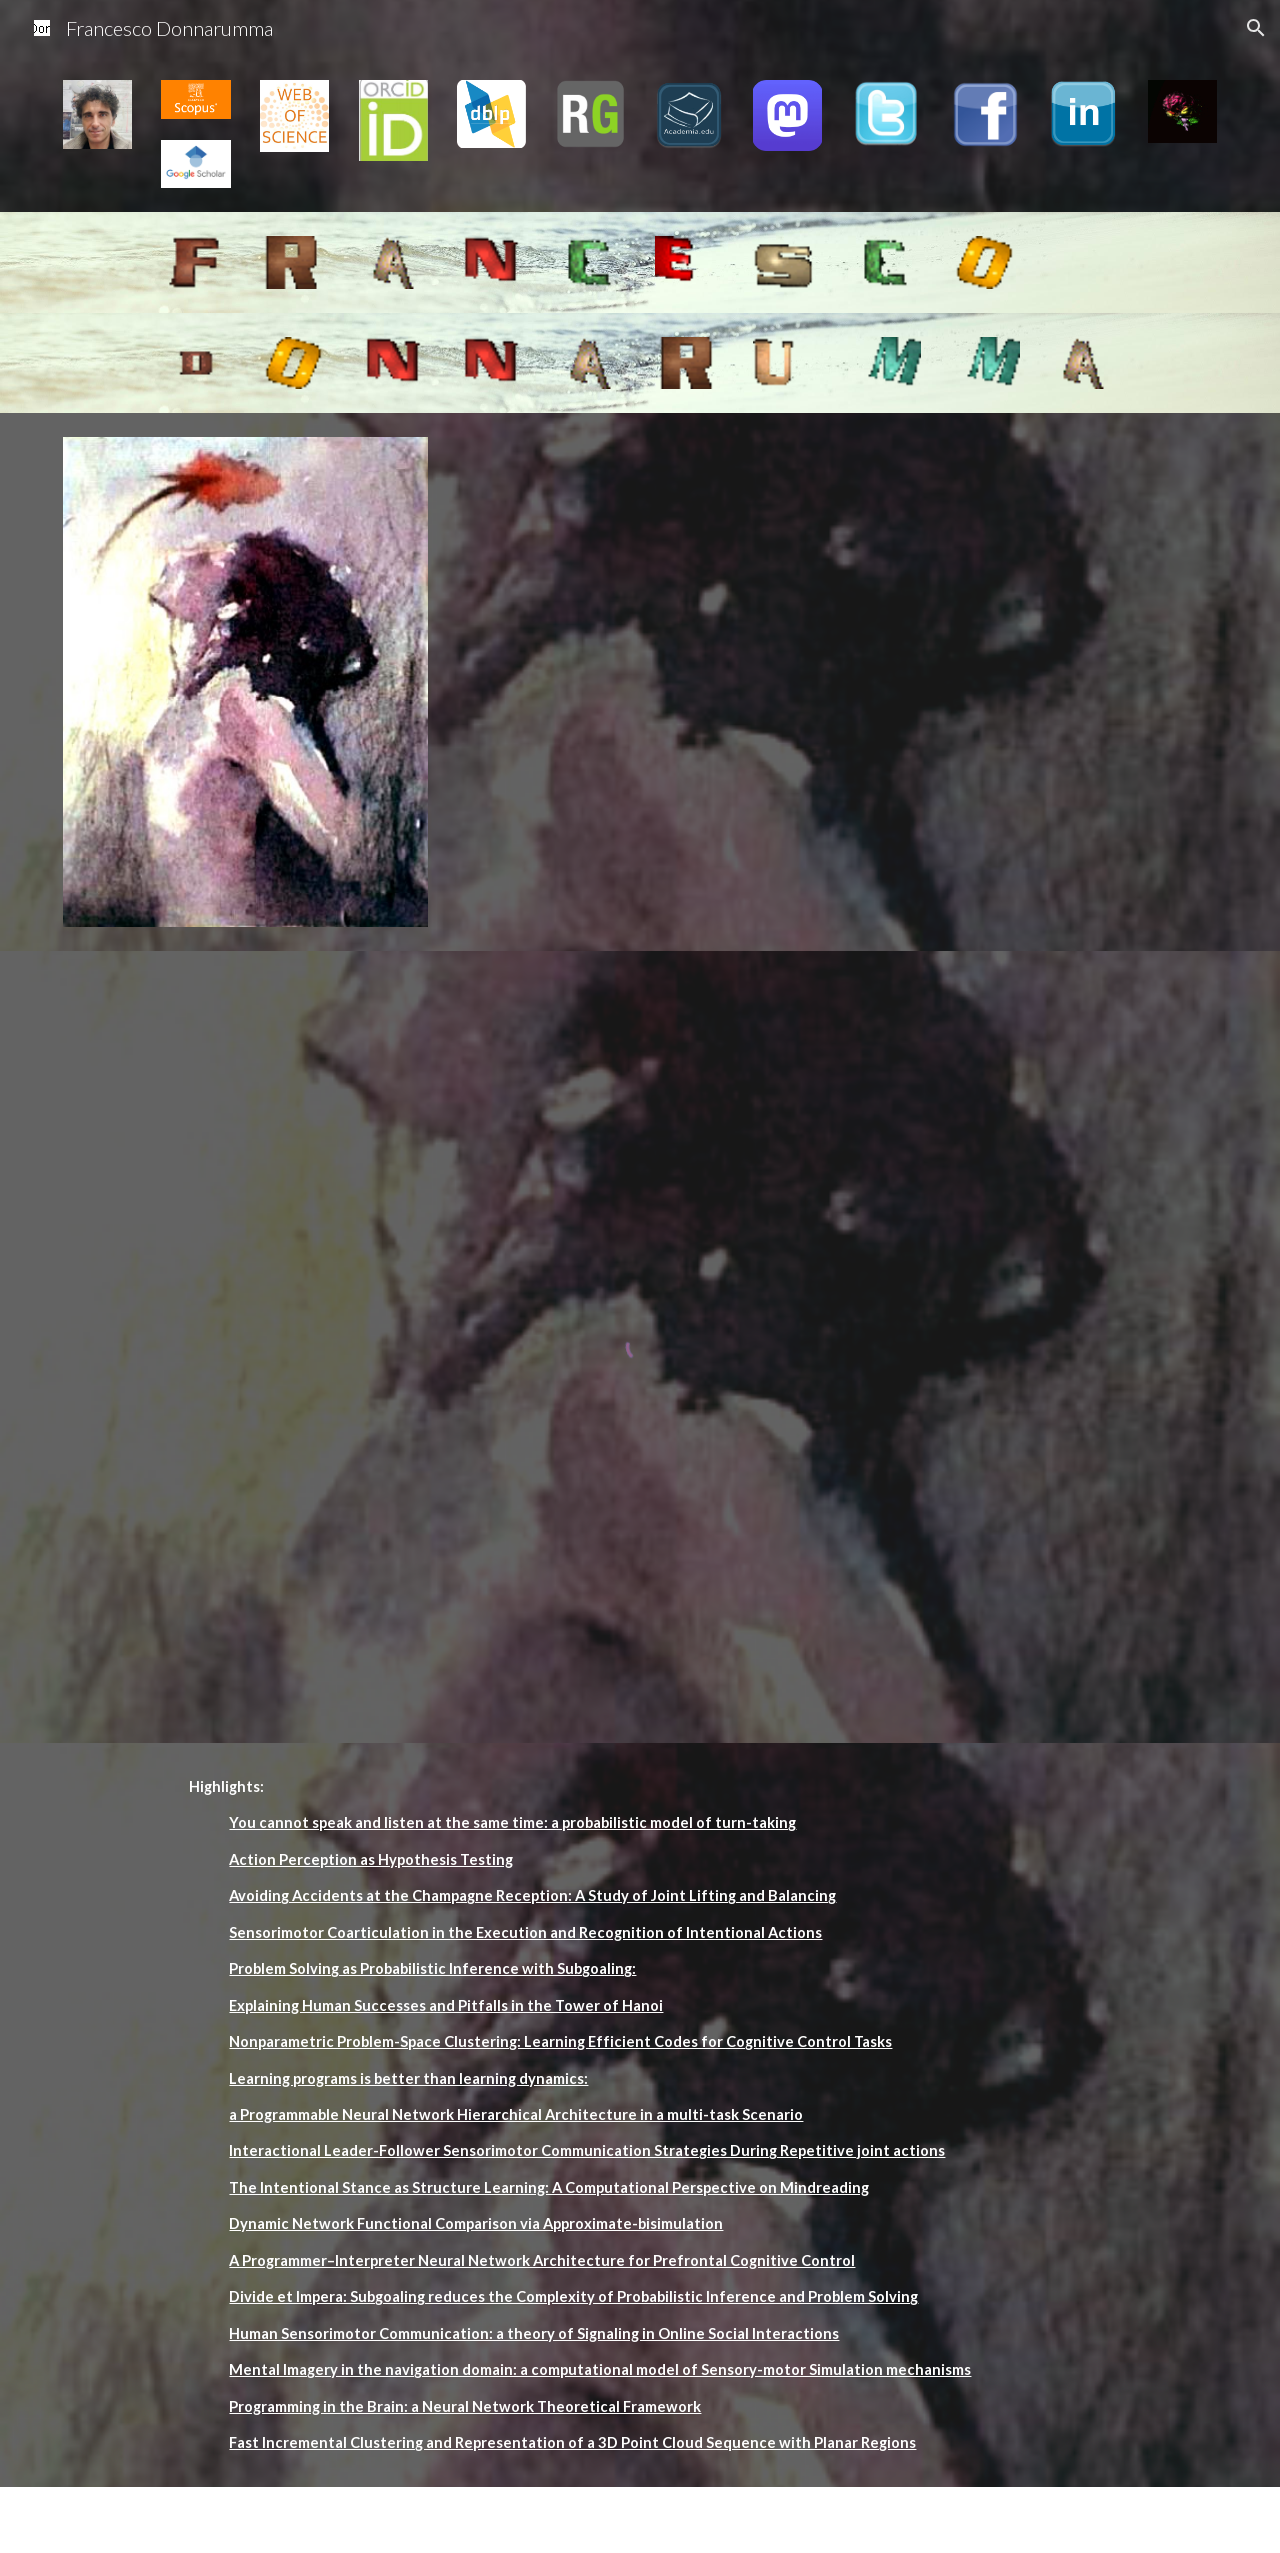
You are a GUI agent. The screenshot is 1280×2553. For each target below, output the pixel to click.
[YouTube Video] (689, 546)
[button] (1256, 28)
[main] (590, 2115)
